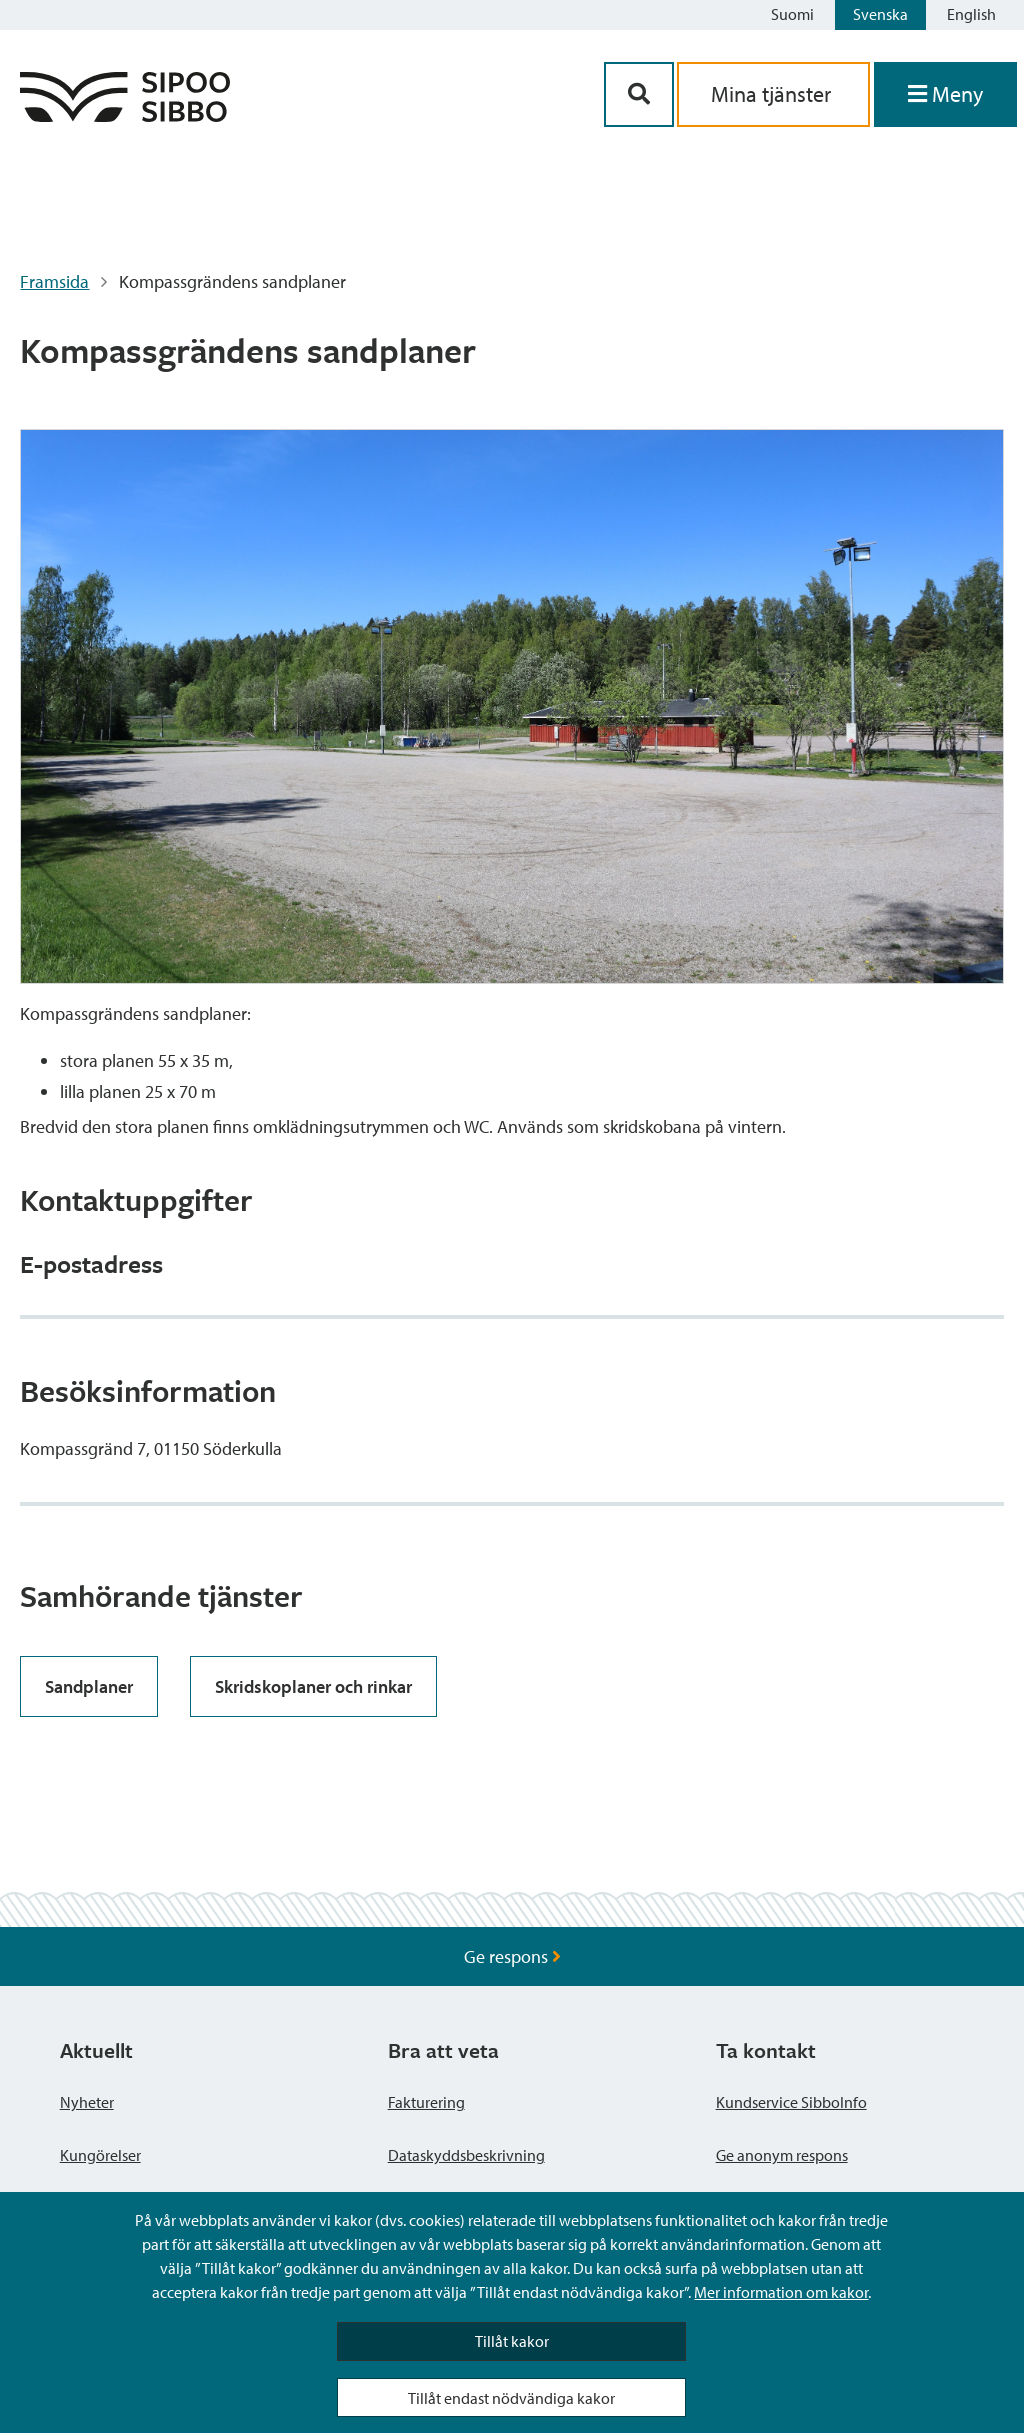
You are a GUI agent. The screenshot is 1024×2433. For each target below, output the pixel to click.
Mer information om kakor (781, 2292)
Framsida (54, 281)
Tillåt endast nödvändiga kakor (511, 2398)
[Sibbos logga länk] (125, 115)
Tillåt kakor (512, 2341)
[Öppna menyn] (945, 94)
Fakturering (426, 2102)
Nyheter (87, 2102)
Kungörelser (100, 2155)
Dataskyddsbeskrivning (466, 2155)
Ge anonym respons (782, 2155)
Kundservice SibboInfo (791, 2102)
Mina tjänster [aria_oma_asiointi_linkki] (773, 94)
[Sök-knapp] (639, 94)
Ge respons (512, 1956)
